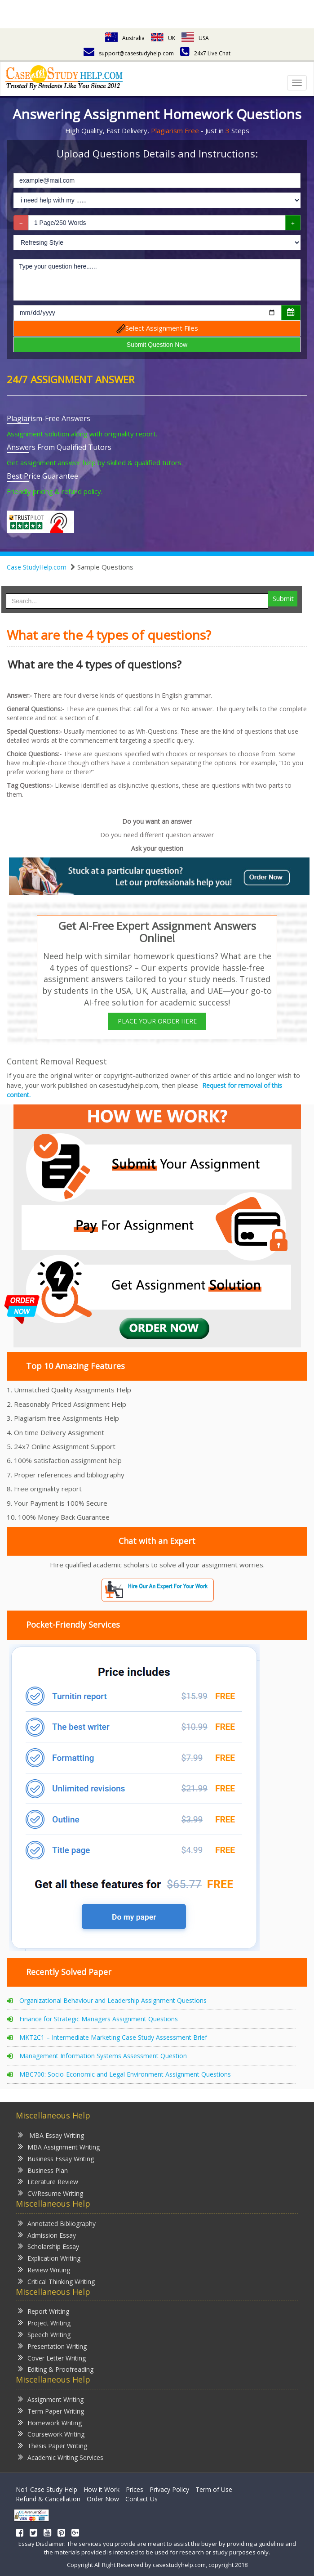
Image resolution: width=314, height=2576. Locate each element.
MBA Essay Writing (51, 2135)
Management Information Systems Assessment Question (103, 2055)
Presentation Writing (52, 2346)
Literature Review (48, 2181)
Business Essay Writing (56, 2158)
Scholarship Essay (48, 2246)
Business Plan (43, 2170)
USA (195, 38)
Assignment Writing (51, 2399)
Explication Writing (49, 2257)
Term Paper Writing (51, 2410)
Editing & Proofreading (55, 2369)
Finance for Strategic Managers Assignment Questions (98, 2019)
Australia (125, 38)
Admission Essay (47, 2234)
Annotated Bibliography (57, 2223)
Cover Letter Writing (52, 2357)
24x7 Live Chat (205, 53)
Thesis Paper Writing (52, 2445)
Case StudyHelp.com (36, 567)
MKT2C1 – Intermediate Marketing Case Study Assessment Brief (113, 2037)
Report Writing (43, 2311)
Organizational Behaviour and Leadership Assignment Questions (113, 2000)
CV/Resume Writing (50, 2193)
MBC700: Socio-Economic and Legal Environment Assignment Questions (125, 2074)
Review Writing (44, 2269)
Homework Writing (50, 2422)
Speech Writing (44, 2334)
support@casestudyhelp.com (129, 53)
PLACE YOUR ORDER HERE (157, 1021)
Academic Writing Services (60, 2457)
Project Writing (44, 2322)
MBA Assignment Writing (59, 2146)
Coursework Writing (51, 2433)
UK (163, 38)
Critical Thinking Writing (56, 2281)
